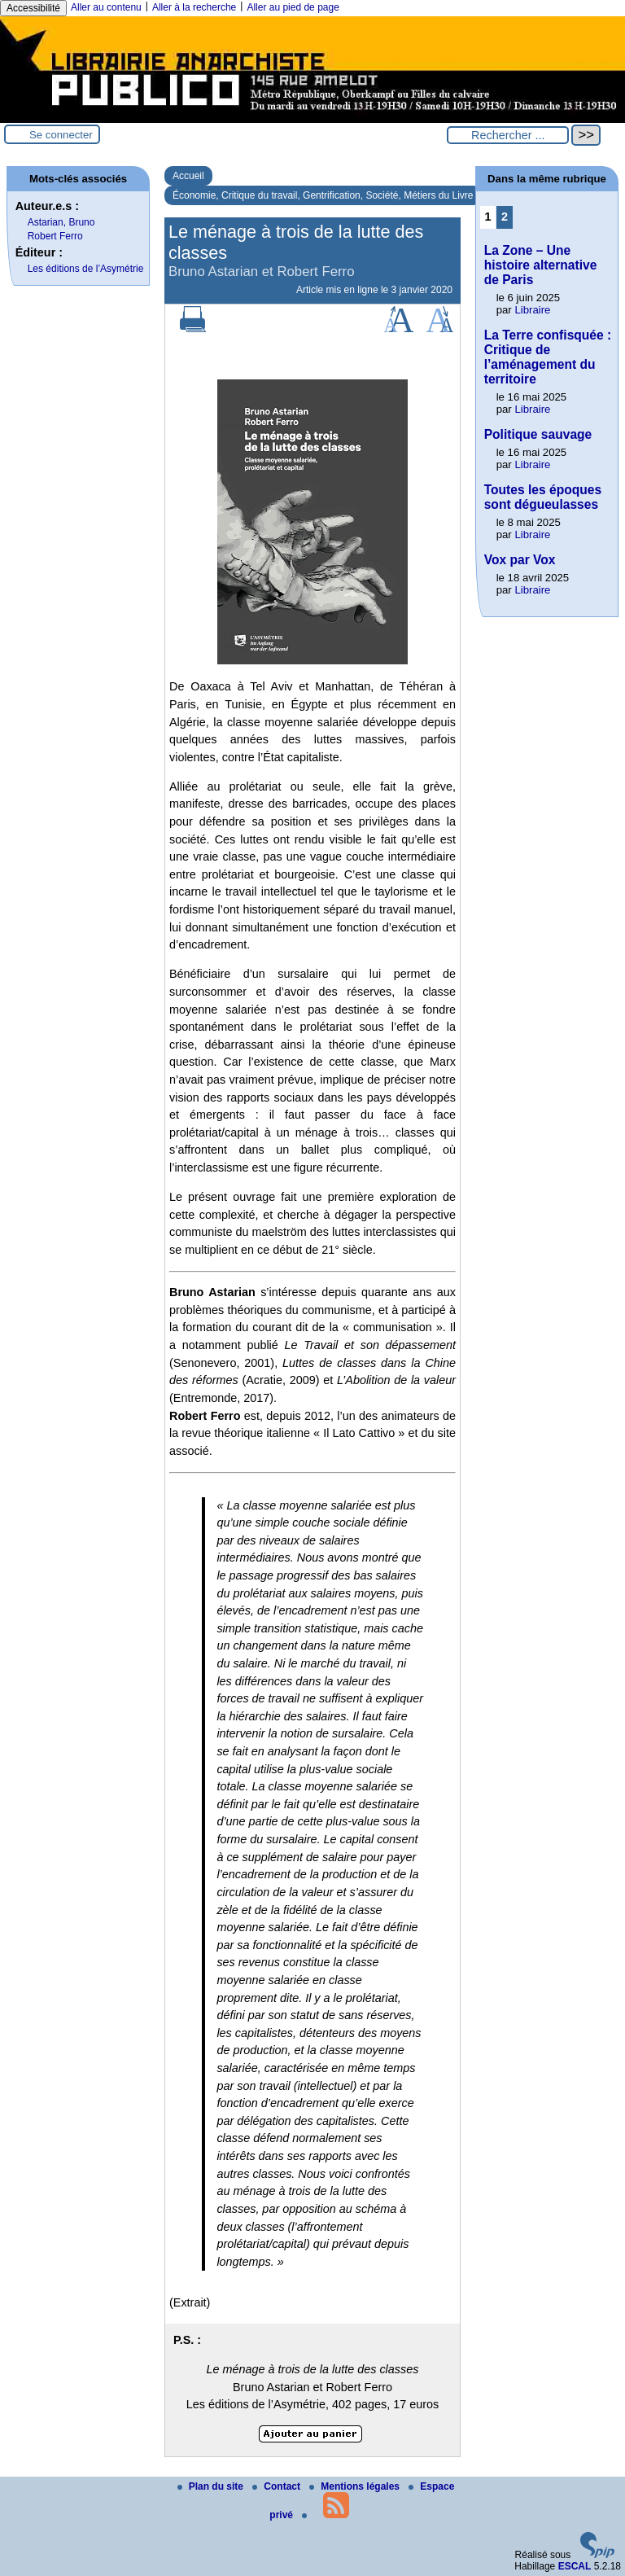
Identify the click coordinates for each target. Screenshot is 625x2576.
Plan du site (212, 2486)
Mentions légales (355, 2486)
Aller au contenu (106, 7)
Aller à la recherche (194, 7)
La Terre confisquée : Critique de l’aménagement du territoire (548, 357)
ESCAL (575, 2566)
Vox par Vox (520, 560)
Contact (277, 2486)
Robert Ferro (55, 236)
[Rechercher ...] (508, 135)
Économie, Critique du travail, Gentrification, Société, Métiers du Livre (323, 195)
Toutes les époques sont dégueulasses (542, 497)
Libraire (532, 310)
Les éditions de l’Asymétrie (86, 268)
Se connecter (61, 135)
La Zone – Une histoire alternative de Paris (540, 265)
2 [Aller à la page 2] (504, 216)
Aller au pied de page (293, 7)
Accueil (188, 176)
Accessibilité (33, 8)
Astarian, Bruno (61, 222)
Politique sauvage (538, 434)
